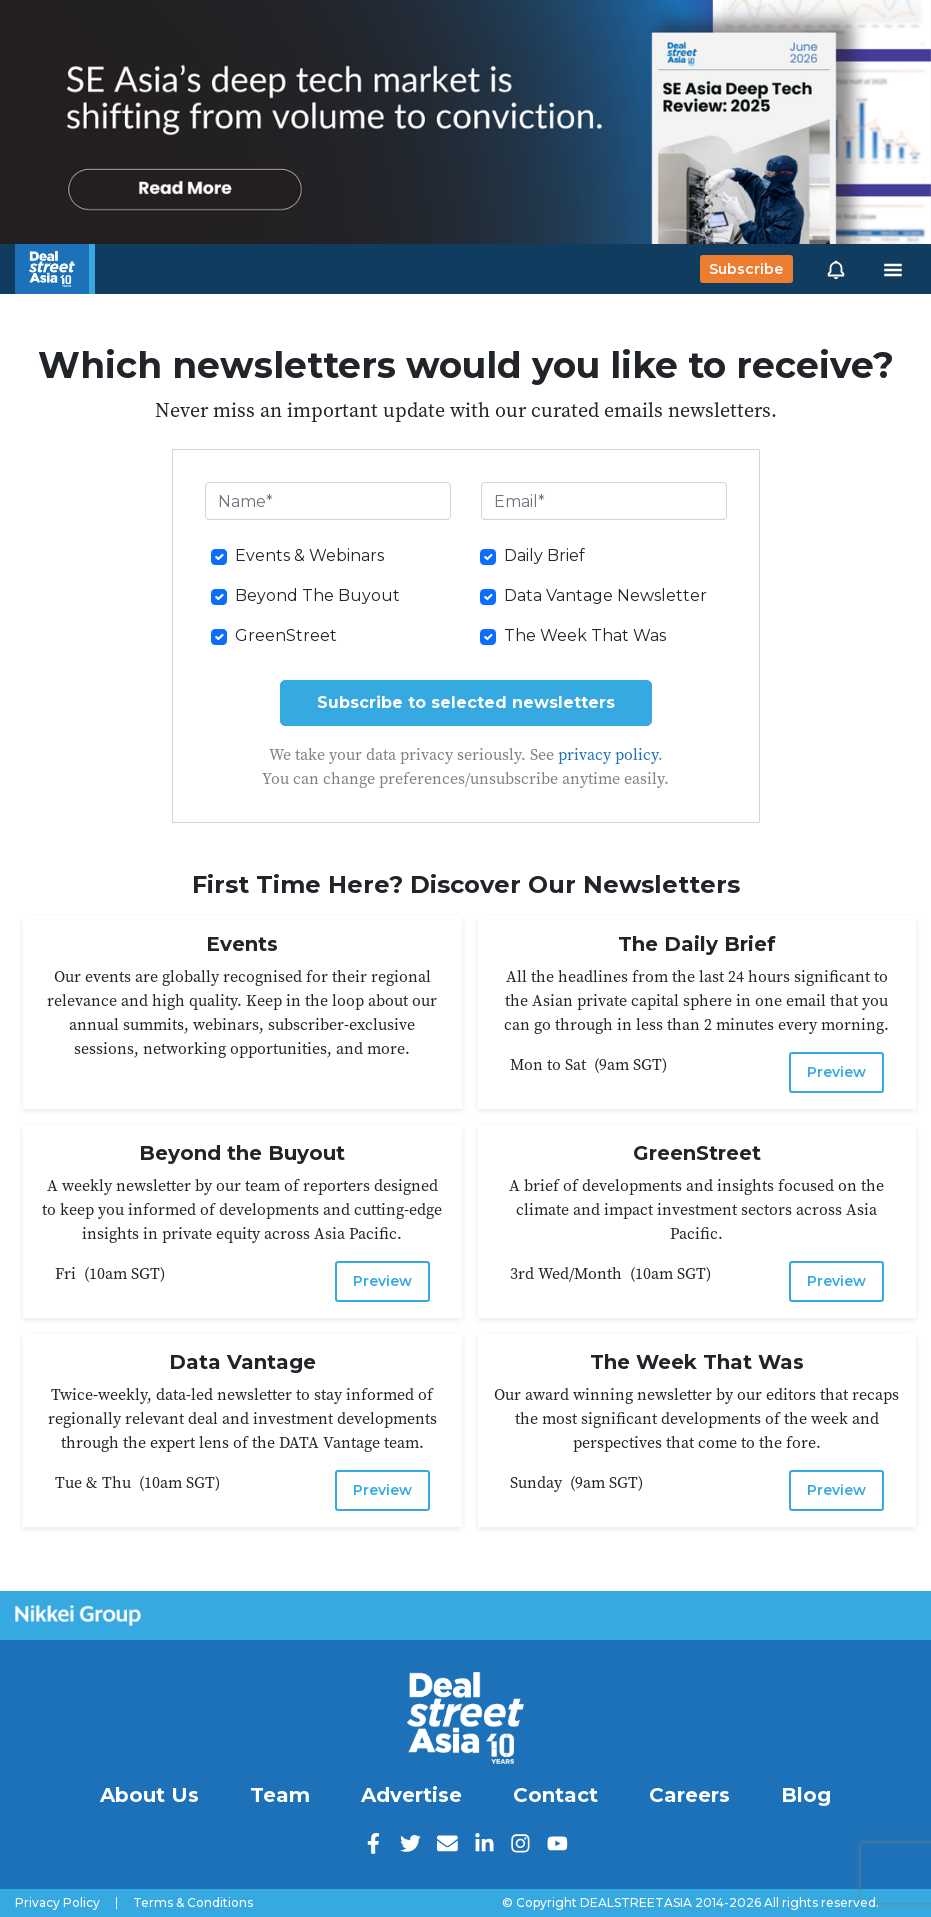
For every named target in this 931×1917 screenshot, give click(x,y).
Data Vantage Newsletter (605, 595)
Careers (689, 1795)
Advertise (411, 1795)
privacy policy (608, 754)
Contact (555, 1795)
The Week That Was (585, 635)
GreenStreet (286, 635)
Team (280, 1795)
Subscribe (746, 269)
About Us (149, 1795)
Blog (806, 1795)
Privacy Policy (57, 1903)
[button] (836, 269)
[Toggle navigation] (893, 269)
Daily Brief (544, 555)
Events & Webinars (309, 555)
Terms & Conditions (193, 1903)
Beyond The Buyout (317, 595)
